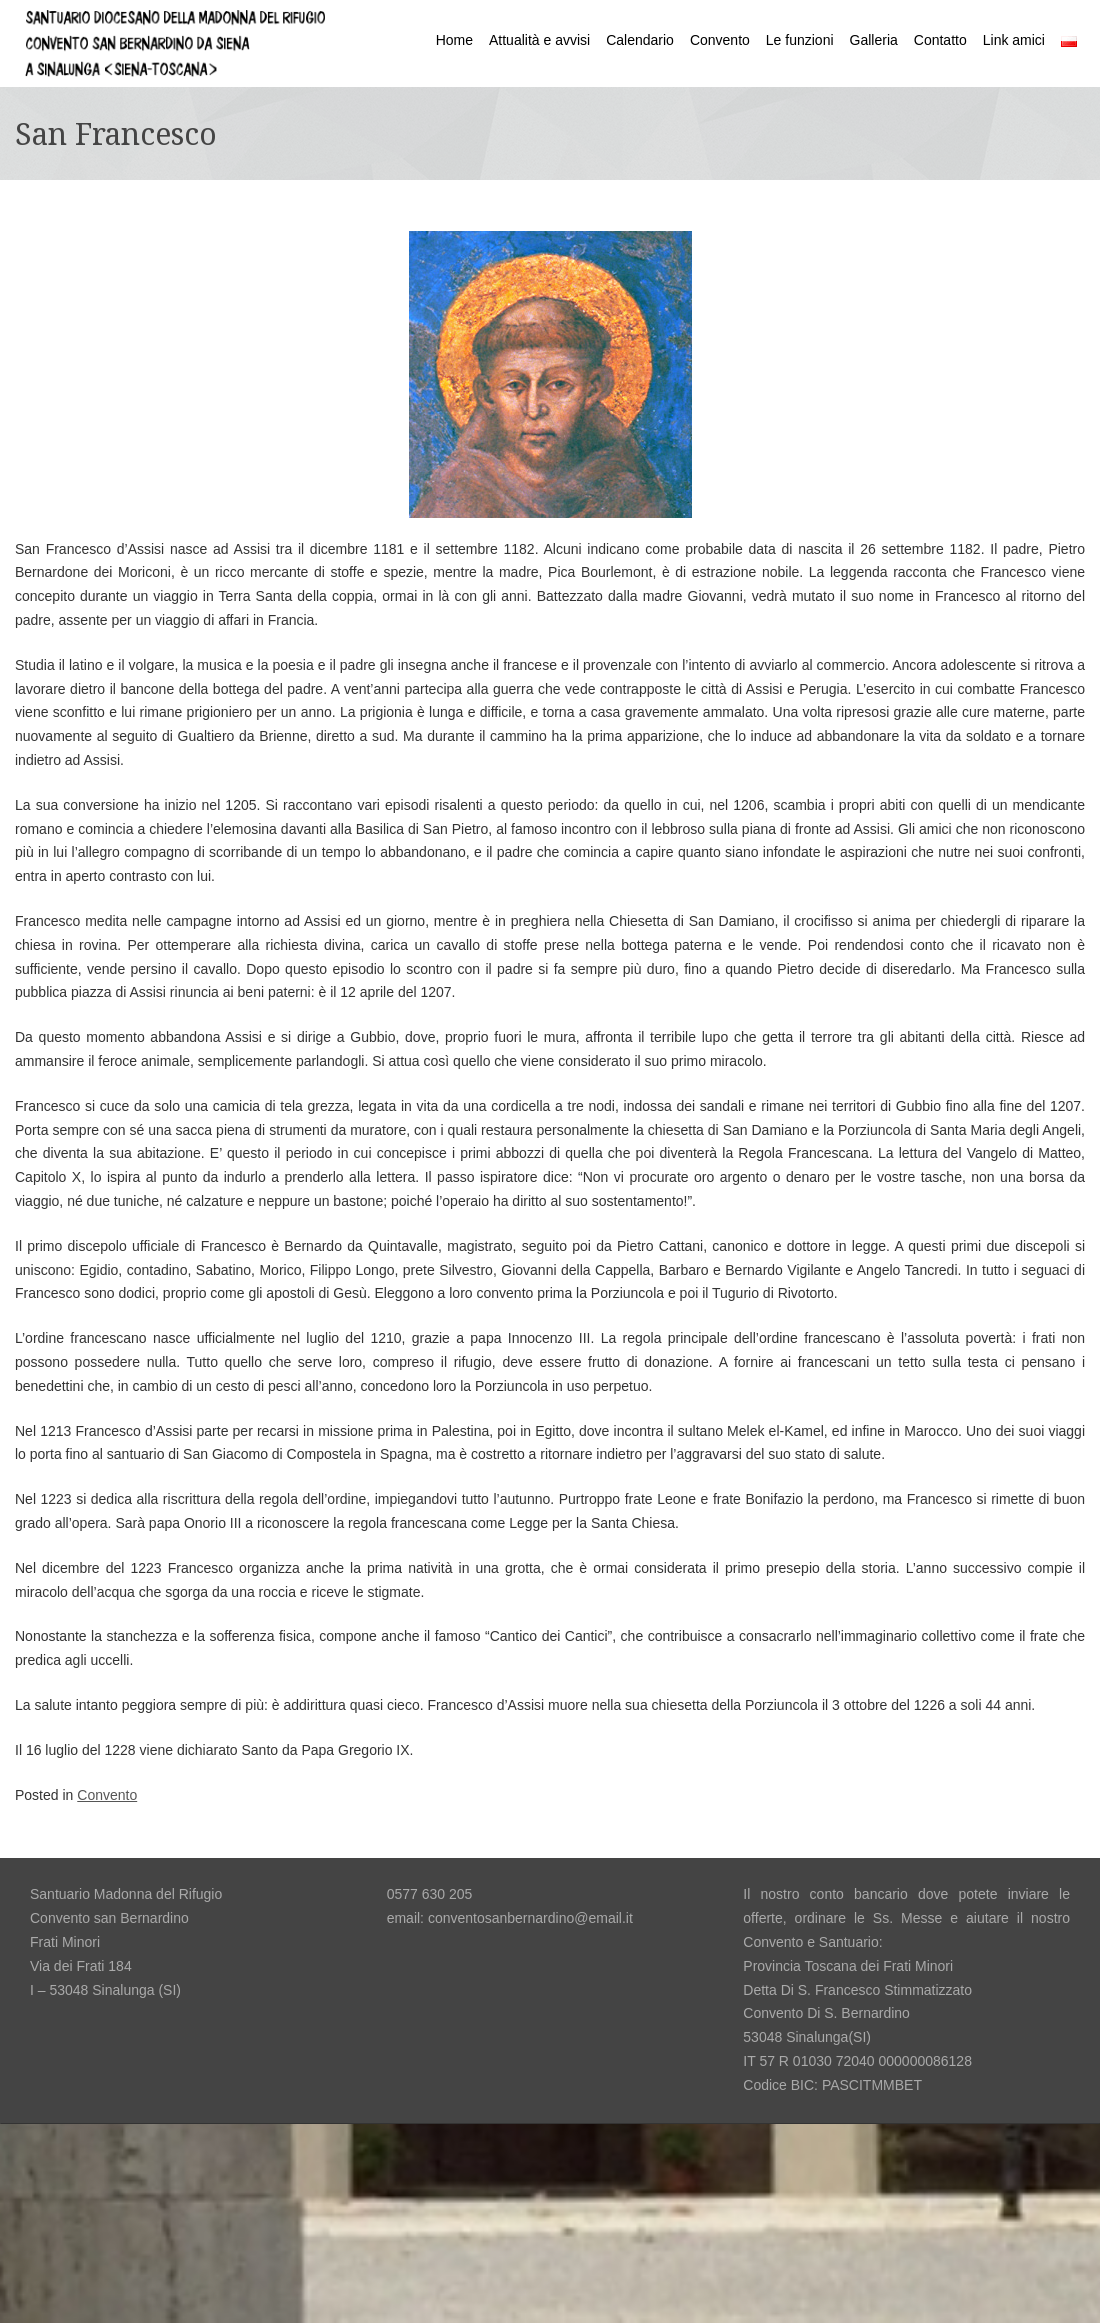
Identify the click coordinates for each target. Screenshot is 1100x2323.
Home (454, 40)
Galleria (874, 40)
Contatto (940, 40)
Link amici (1014, 40)
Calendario (640, 40)
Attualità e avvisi (539, 40)
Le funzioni (800, 40)
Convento (720, 40)
